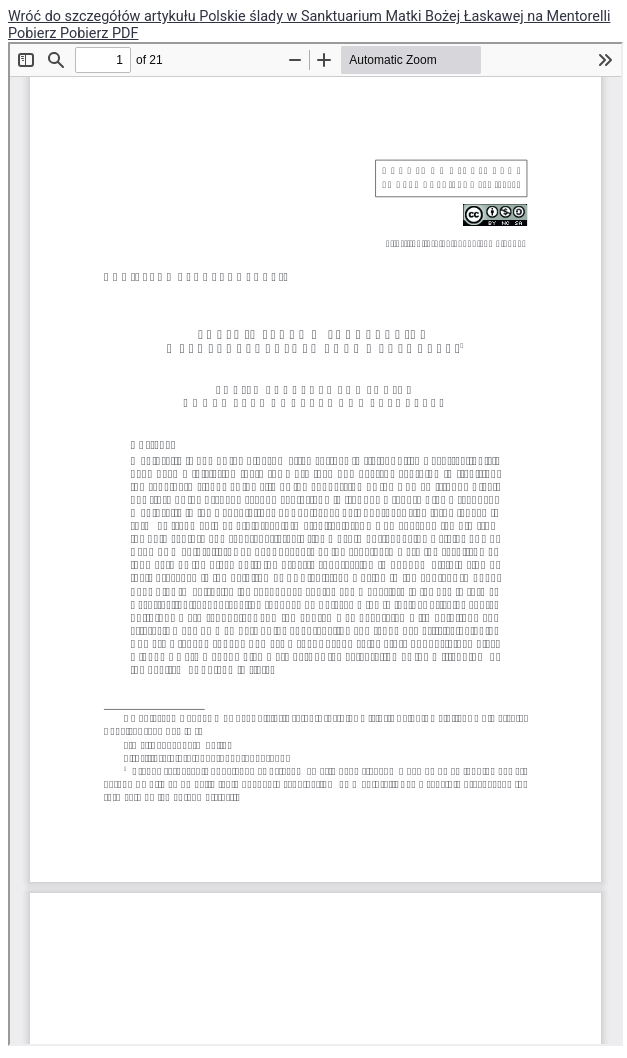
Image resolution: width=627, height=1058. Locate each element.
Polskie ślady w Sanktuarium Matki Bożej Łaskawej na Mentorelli (404, 16)
